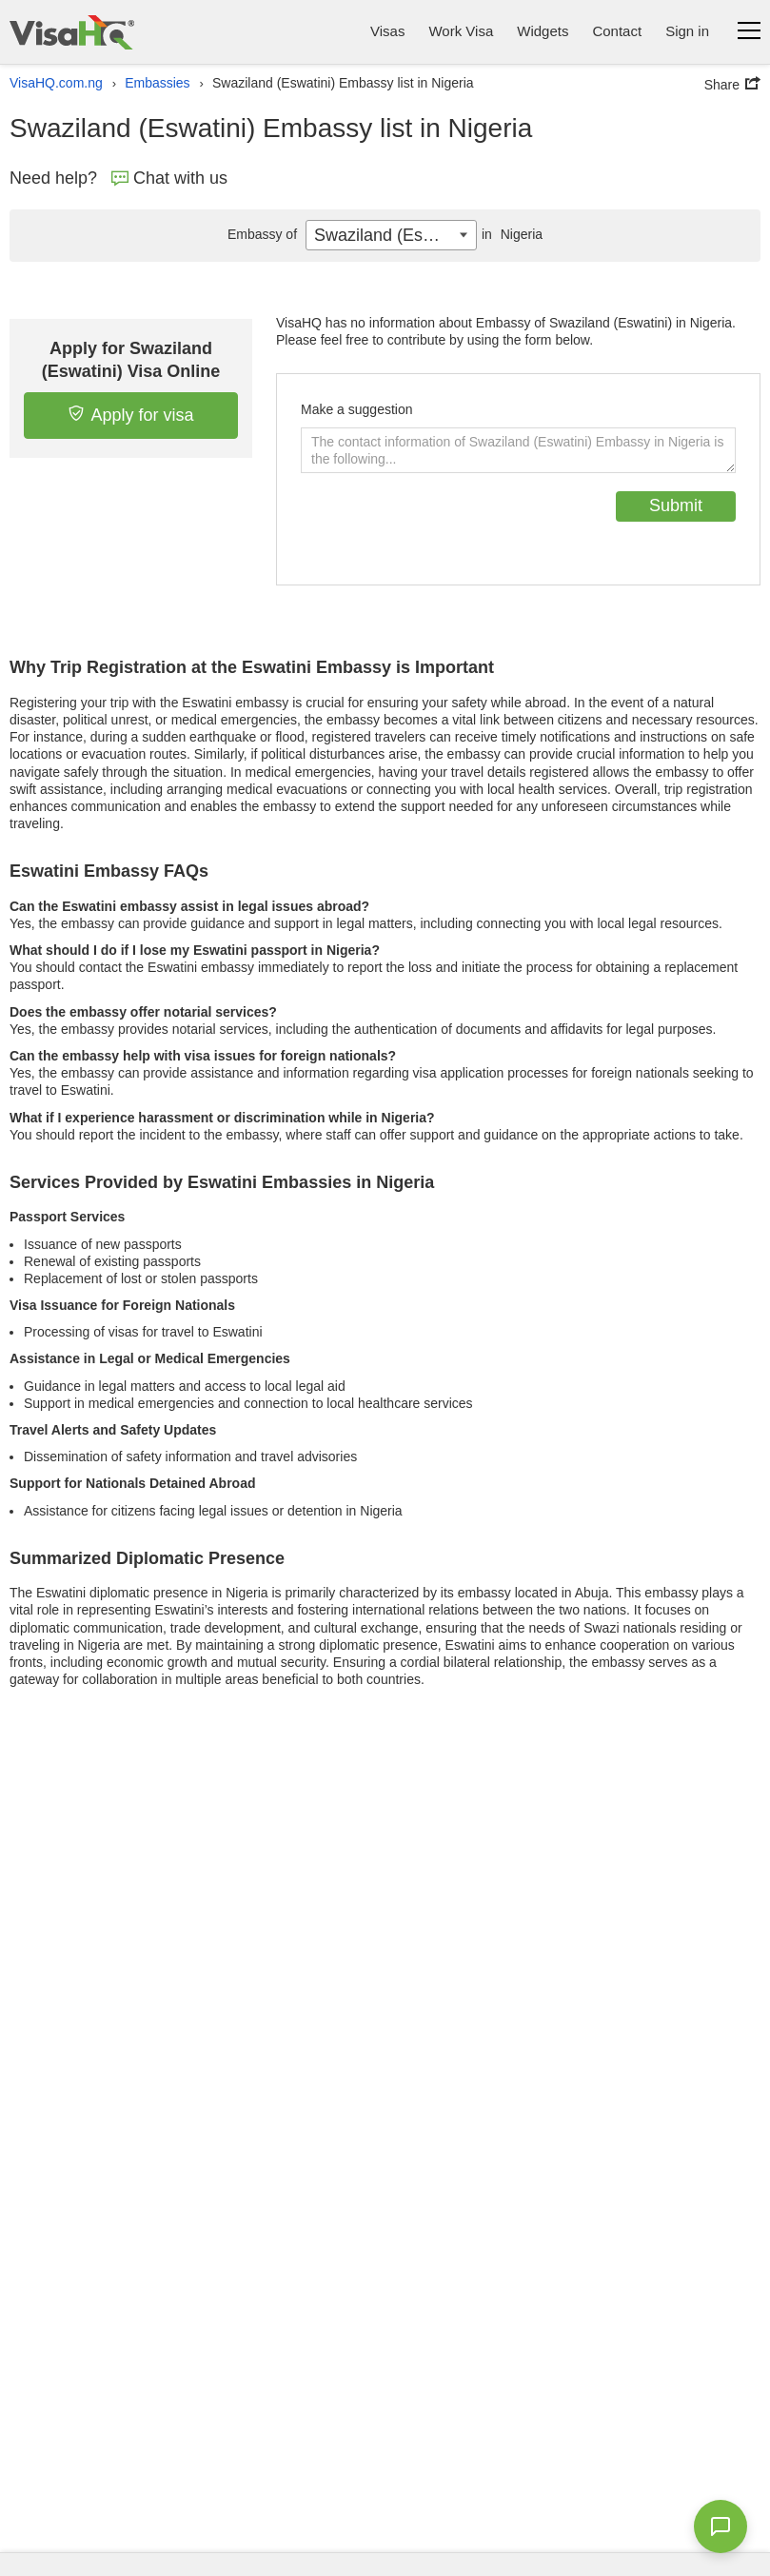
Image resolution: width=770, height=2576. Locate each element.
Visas (387, 31)
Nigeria (510, 234)
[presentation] (445, 528)
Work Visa (460, 31)
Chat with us (169, 178)
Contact (617, 31)
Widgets (542, 31)
